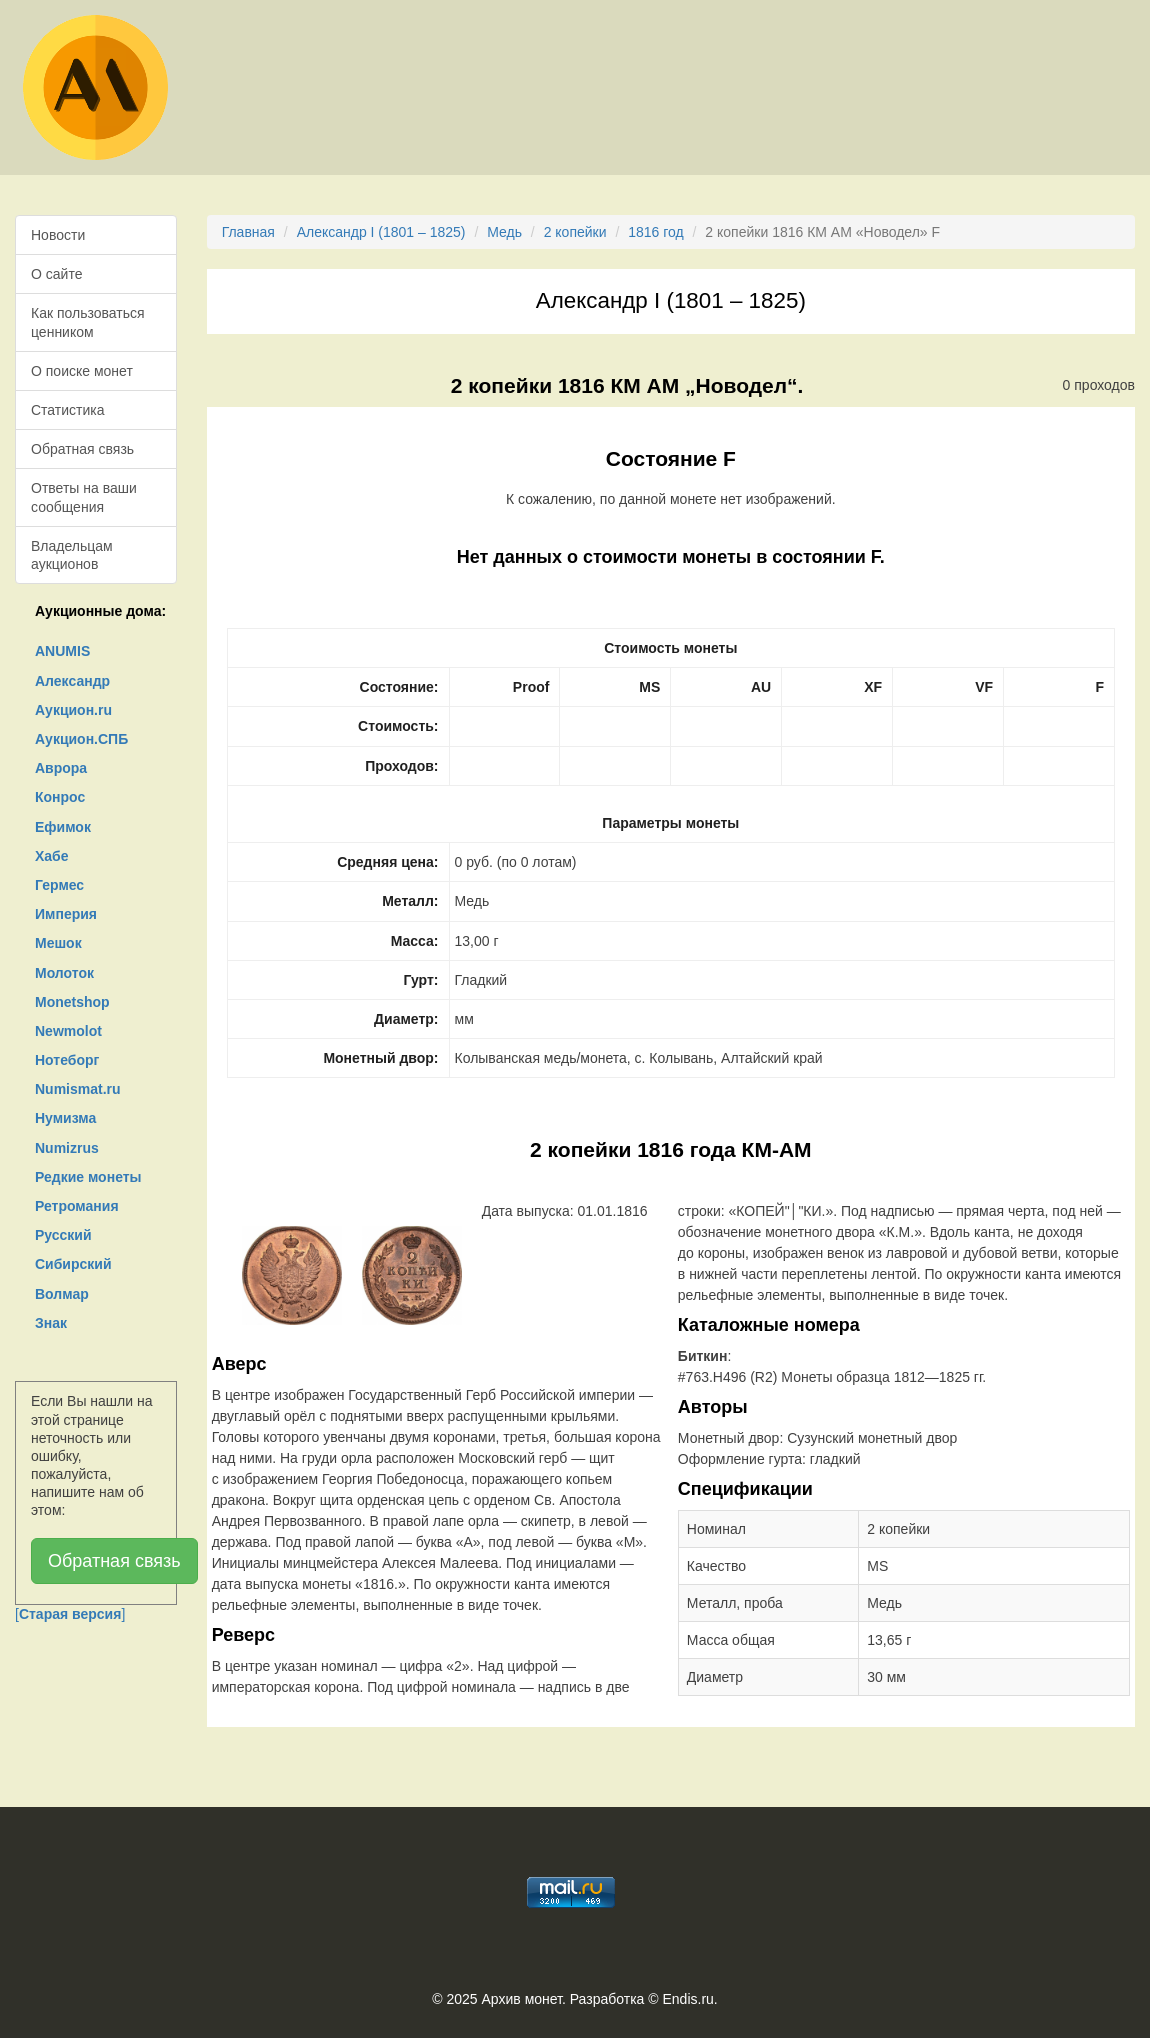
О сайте (56, 274)
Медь (504, 232)
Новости (58, 235)
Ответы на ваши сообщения (84, 497)
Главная (248, 232)
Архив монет (522, 1999)
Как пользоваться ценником (88, 322)
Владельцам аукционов (72, 555)
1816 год (655, 232)
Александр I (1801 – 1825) (381, 232)
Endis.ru (687, 1999)
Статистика (68, 410)
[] (70, 1614)
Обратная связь (82, 449)
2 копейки (575, 232)
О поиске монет (82, 371)
